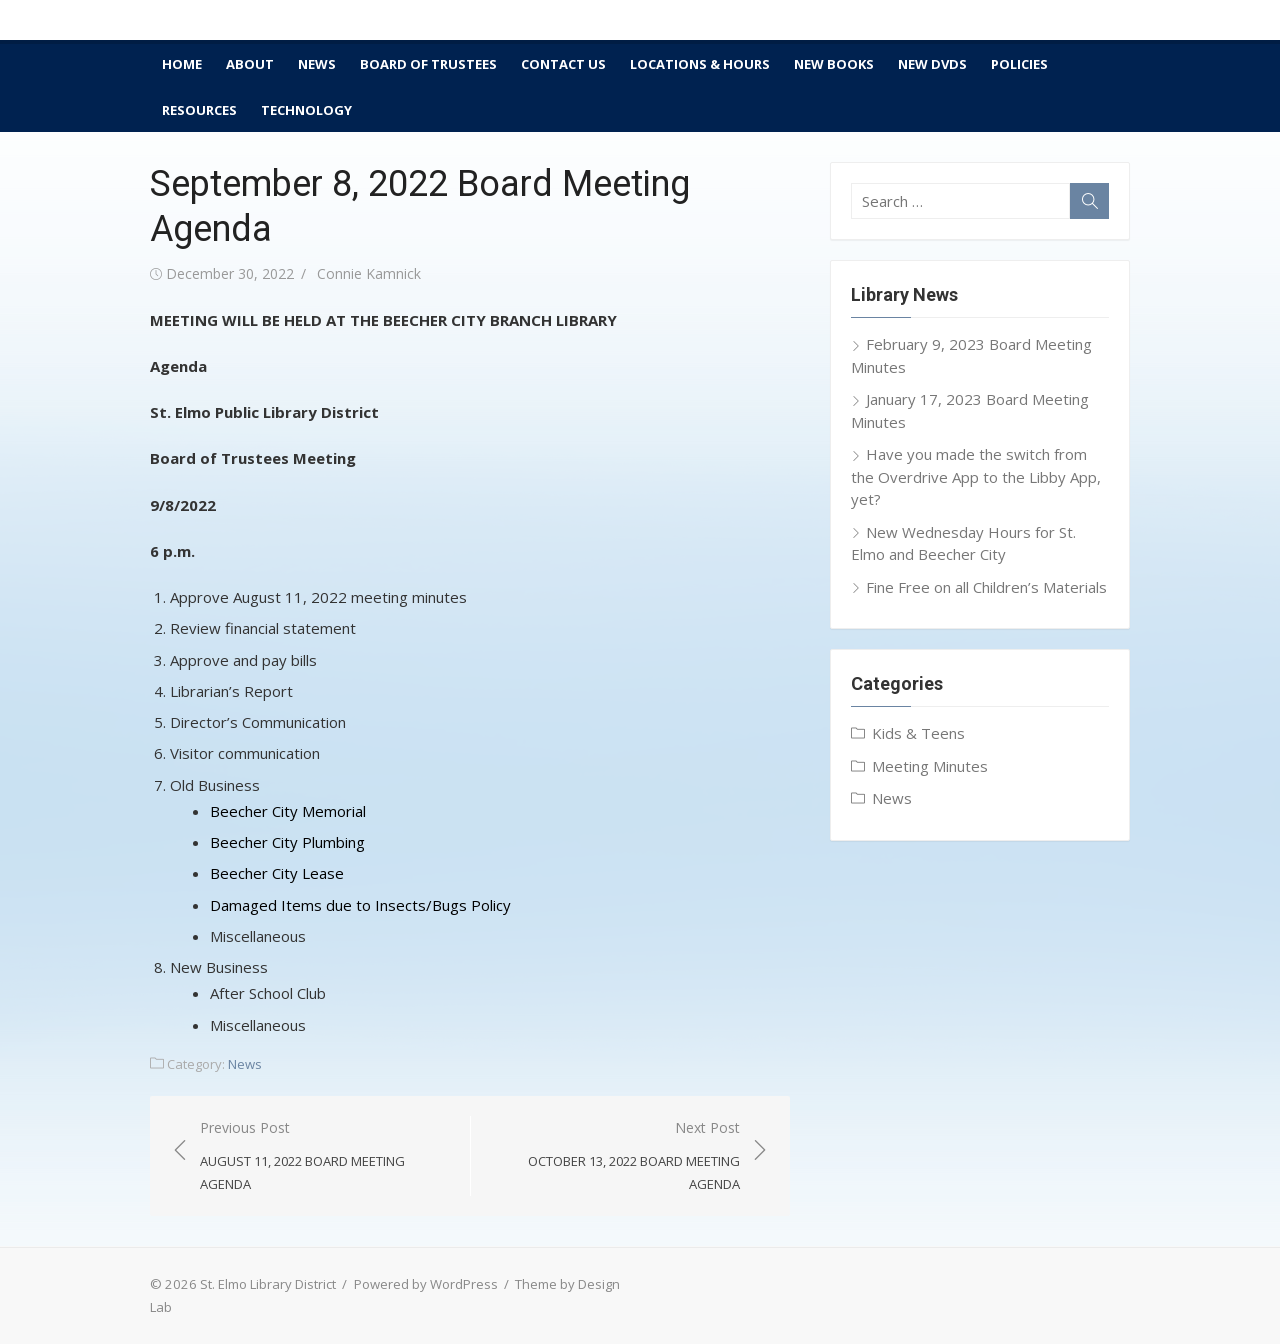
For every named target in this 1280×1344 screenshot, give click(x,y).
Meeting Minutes (930, 766)
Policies (1019, 64)
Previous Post (325, 1157)
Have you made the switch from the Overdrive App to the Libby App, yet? (976, 476)
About (250, 64)
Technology (306, 110)
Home (182, 64)
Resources (199, 110)
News (317, 64)
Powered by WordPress (426, 1284)
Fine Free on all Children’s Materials (986, 587)
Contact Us (563, 64)
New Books (834, 64)
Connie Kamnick (369, 273)
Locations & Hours (700, 64)
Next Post (615, 1157)
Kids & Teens (918, 733)
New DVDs (932, 64)
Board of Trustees (428, 64)
